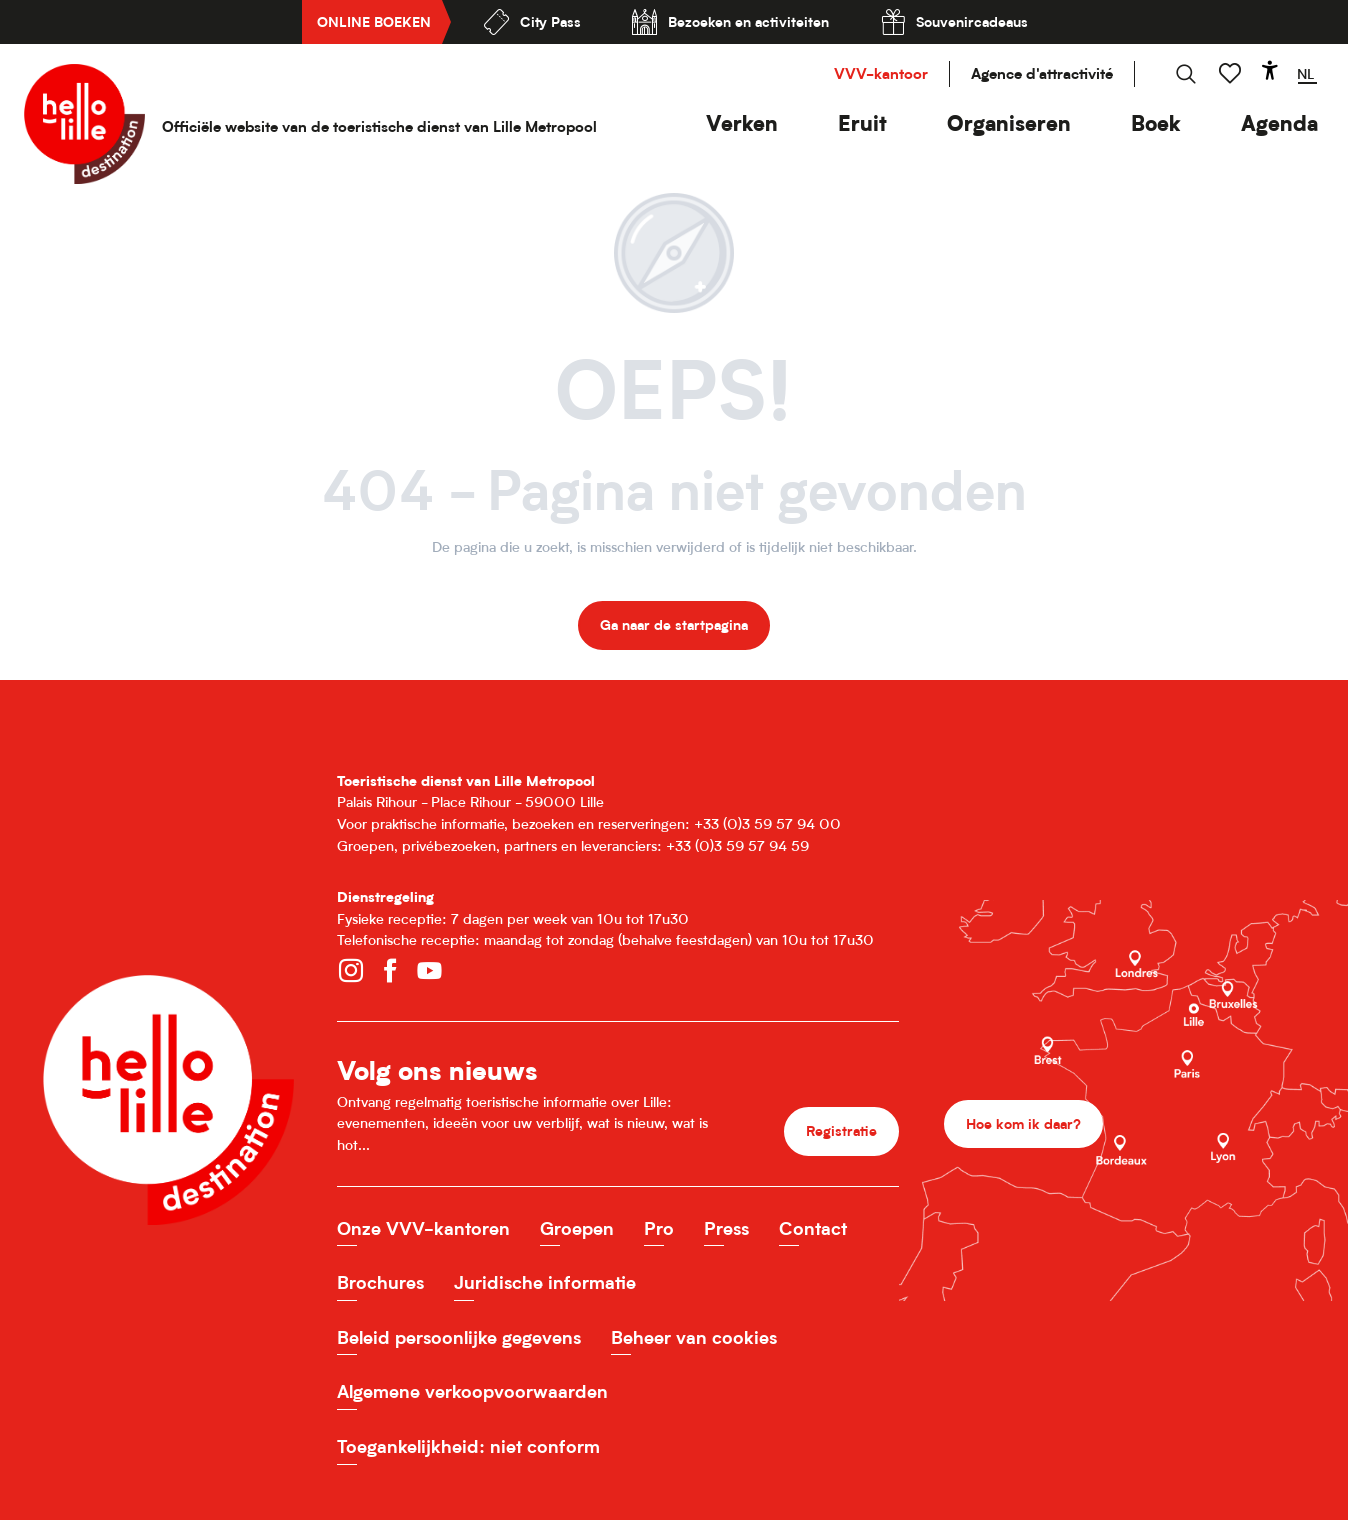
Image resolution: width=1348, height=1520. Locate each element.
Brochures (380, 1282)
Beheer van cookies (694, 1337)
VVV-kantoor (881, 73)
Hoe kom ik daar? (1023, 1123)
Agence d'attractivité (1042, 73)
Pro (659, 1228)
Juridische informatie (545, 1282)
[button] (742, 123)
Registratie (841, 1130)
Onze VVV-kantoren (423, 1228)
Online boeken (374, 21)
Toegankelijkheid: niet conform (468, 1446)
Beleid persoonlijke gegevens (459, 1337)
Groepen (577, 1228)
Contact (813, 1228)
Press (726, 1228)
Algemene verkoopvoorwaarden (472, 1391)
